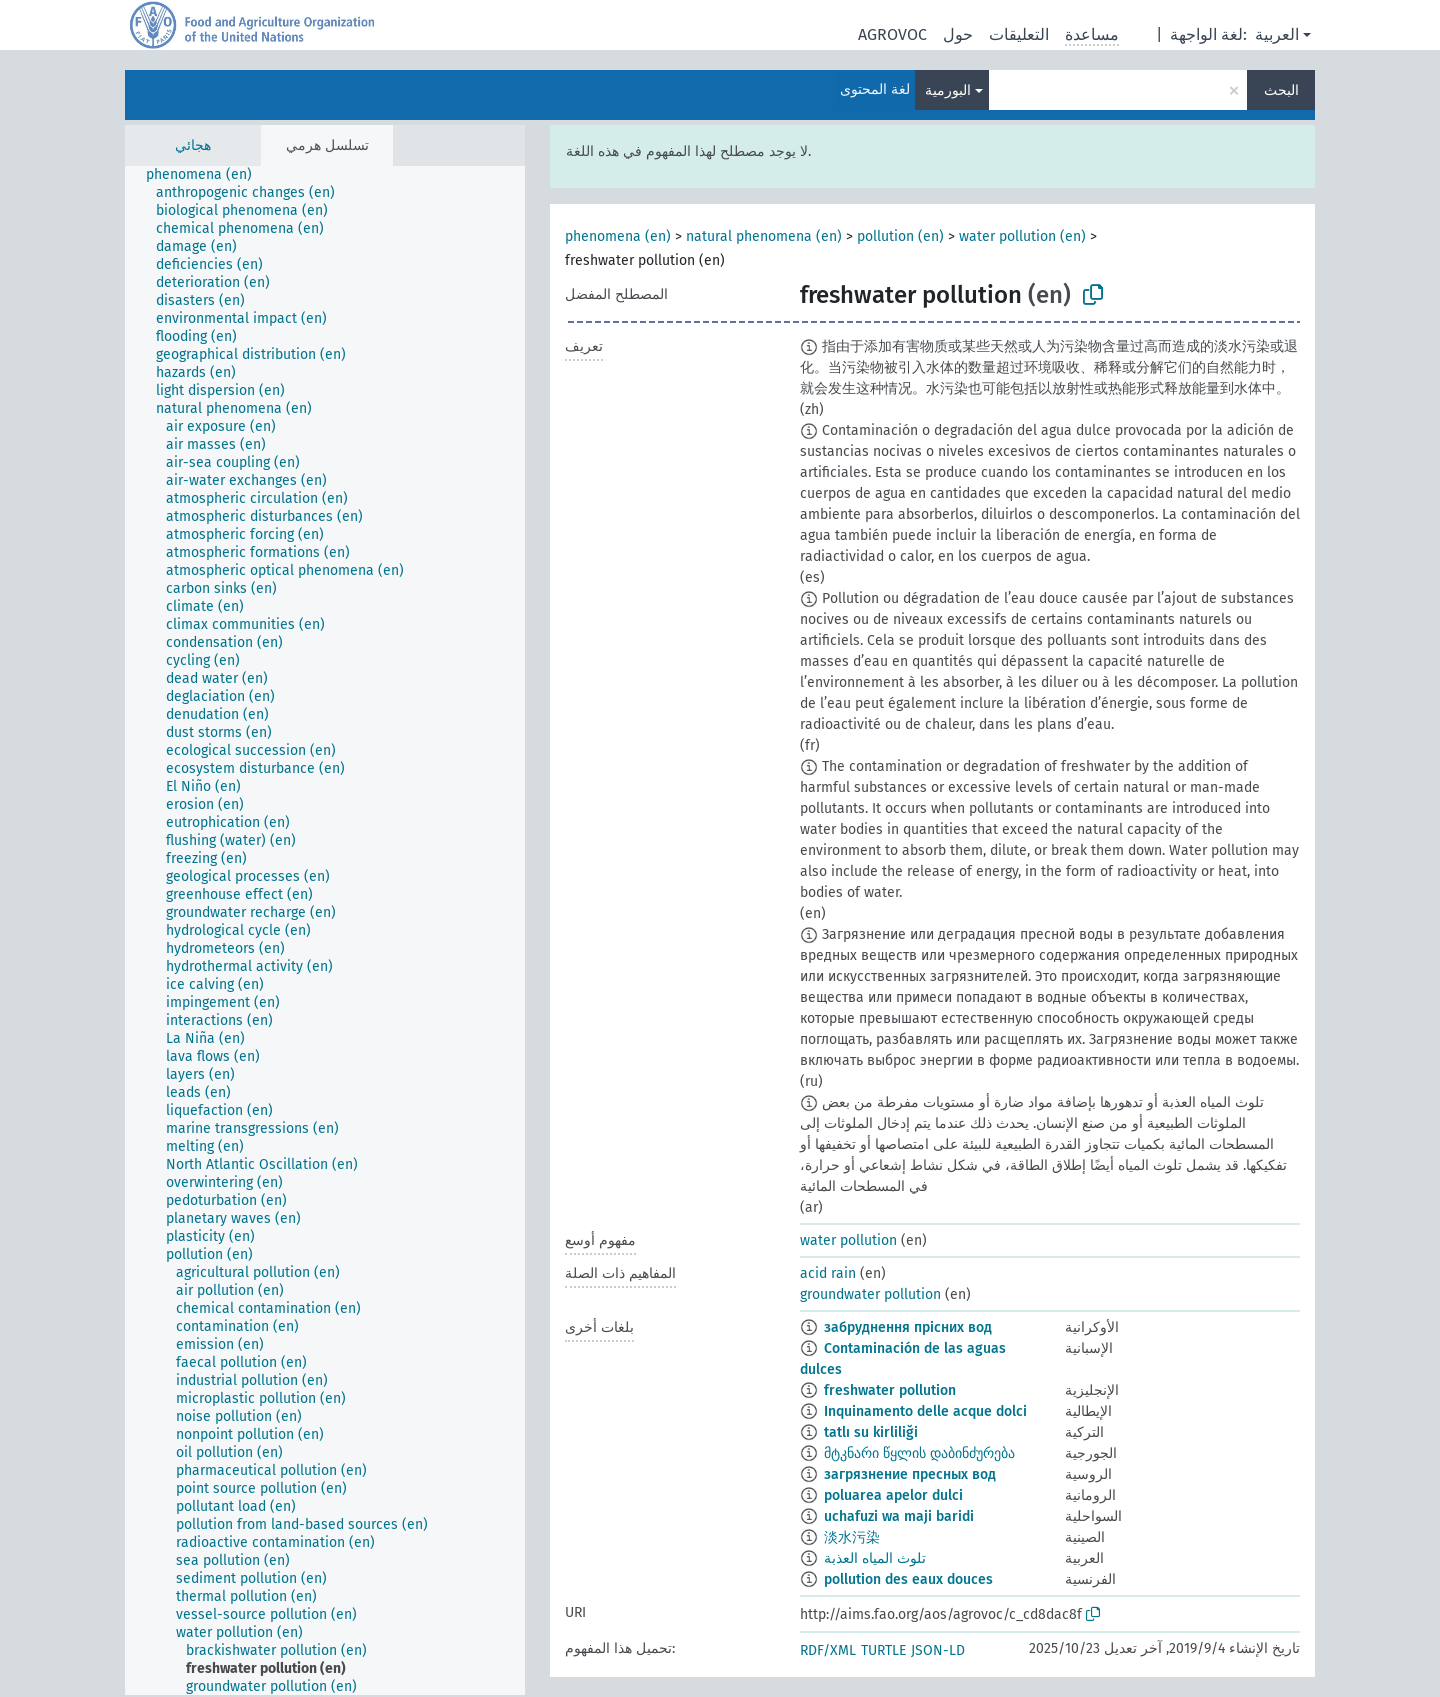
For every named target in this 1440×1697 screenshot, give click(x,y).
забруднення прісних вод (908, 1327)
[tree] (325, 930)
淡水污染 (852, 1537)
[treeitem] (207, 175)
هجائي (193, 145)
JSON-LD (938, 1650)
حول (958, 34)
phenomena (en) (618, 236)
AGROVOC (892, 34)
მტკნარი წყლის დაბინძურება (919, 1453)
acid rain (828, 1273)
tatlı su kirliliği (871, 1432)
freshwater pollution (890, 1390)
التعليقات (1019, 34)
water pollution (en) (1022, 236)
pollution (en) (900, 236)
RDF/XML (828, 1650)
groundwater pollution (870, 1294)
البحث (1281, 90)
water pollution (848, 1240)
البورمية (948, 90)
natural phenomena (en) (764, 236)
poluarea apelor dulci (893, 1495)
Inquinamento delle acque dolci (925, 1411)
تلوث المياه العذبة (875, 1558)
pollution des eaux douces (908, 1579)
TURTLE (883, 1650)
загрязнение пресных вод (910, 1474)
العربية (1277, 34)
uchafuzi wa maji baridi (899, 1516)
